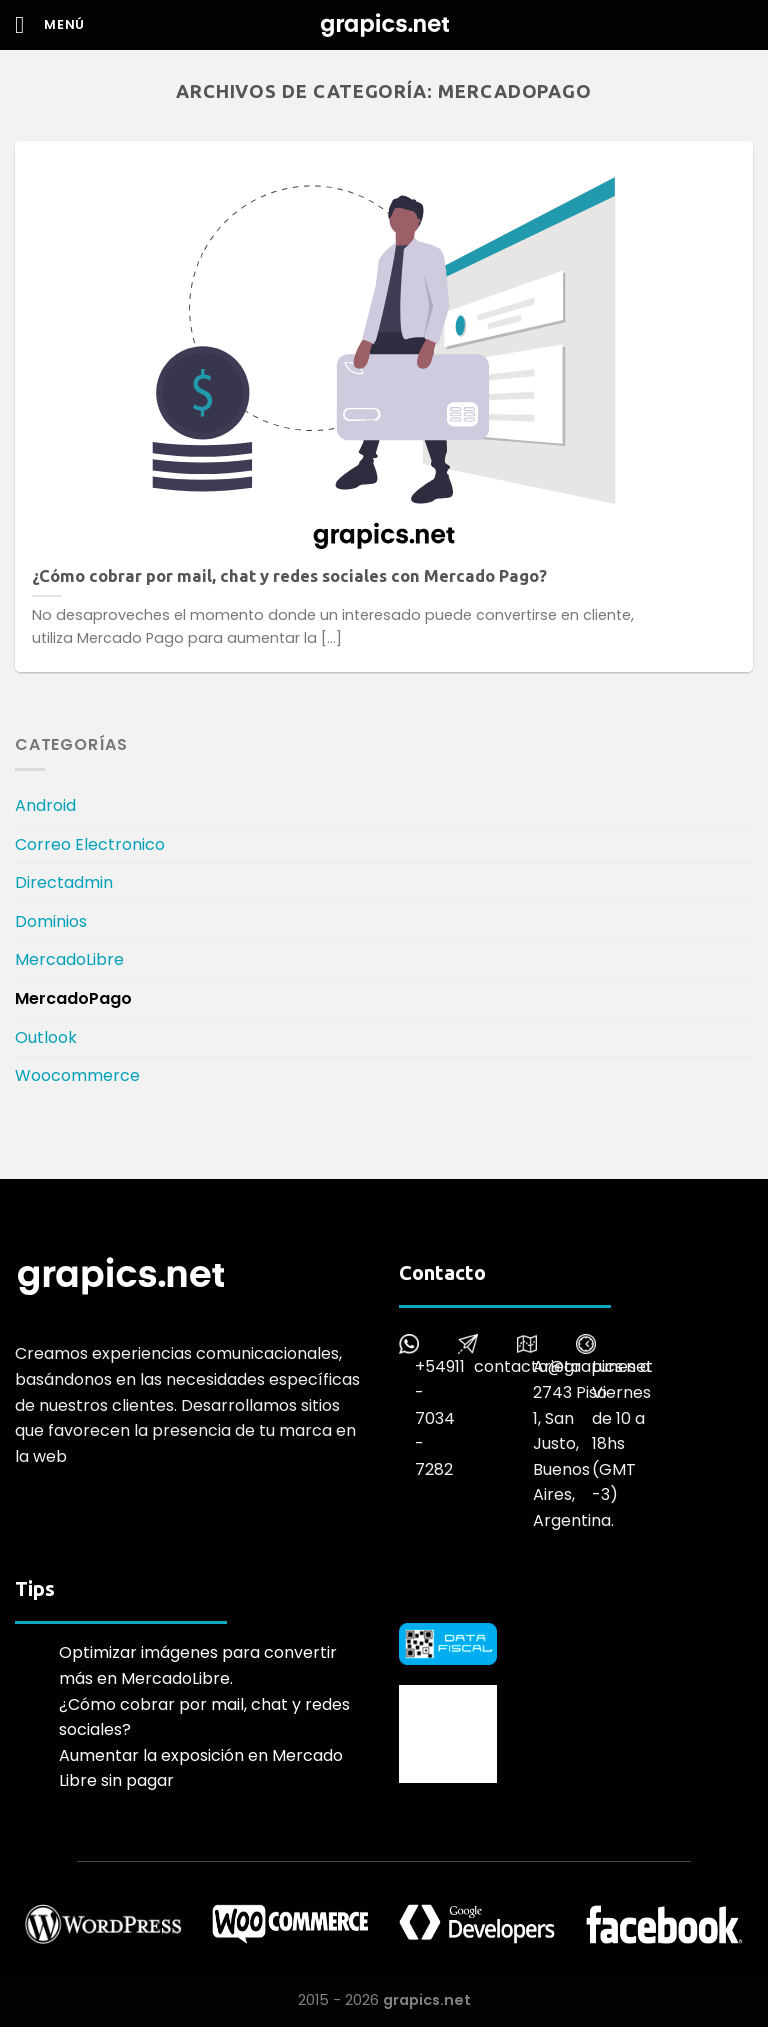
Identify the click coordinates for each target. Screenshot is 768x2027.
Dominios (51, 921)
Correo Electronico (90, 844)
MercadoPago (73, 998)
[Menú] (50, 24)
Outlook (46, 1037)
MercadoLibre (69, 959)
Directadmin (64, 882)
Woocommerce (77, 1075)
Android (45, 805)
